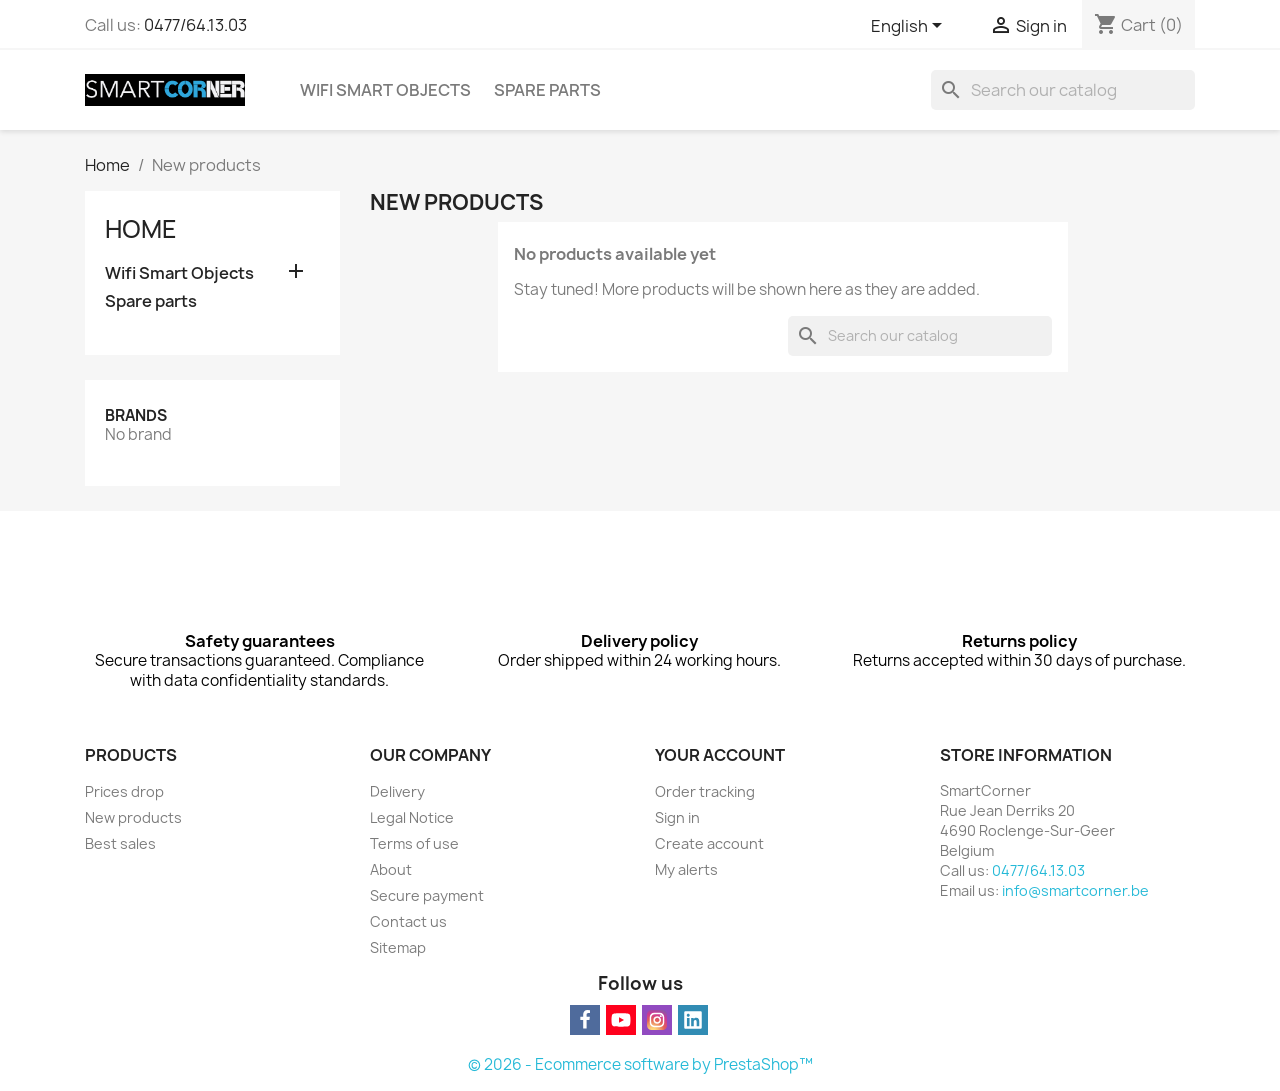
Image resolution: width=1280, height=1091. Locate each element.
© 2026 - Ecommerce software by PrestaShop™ (640, 1064)
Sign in (677, 817)
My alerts (686, 869)
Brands (136, 415)
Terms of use (414, 843)
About (391, 869)
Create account (709, 843)
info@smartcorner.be (1075, 890)
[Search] (1063, 90)
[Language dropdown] (910, 27)
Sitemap (398, 947)
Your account (720, 755)
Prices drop (124, 791)
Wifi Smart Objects (385, 90)
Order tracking (705, 791)
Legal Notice (412, 817)
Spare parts (547, 90)
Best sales (120, 843)
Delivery (397, 791)
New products (133, 817)
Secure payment (427, 895)
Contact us (408, 921)
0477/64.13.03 (195, 25)
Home (141, 229)
